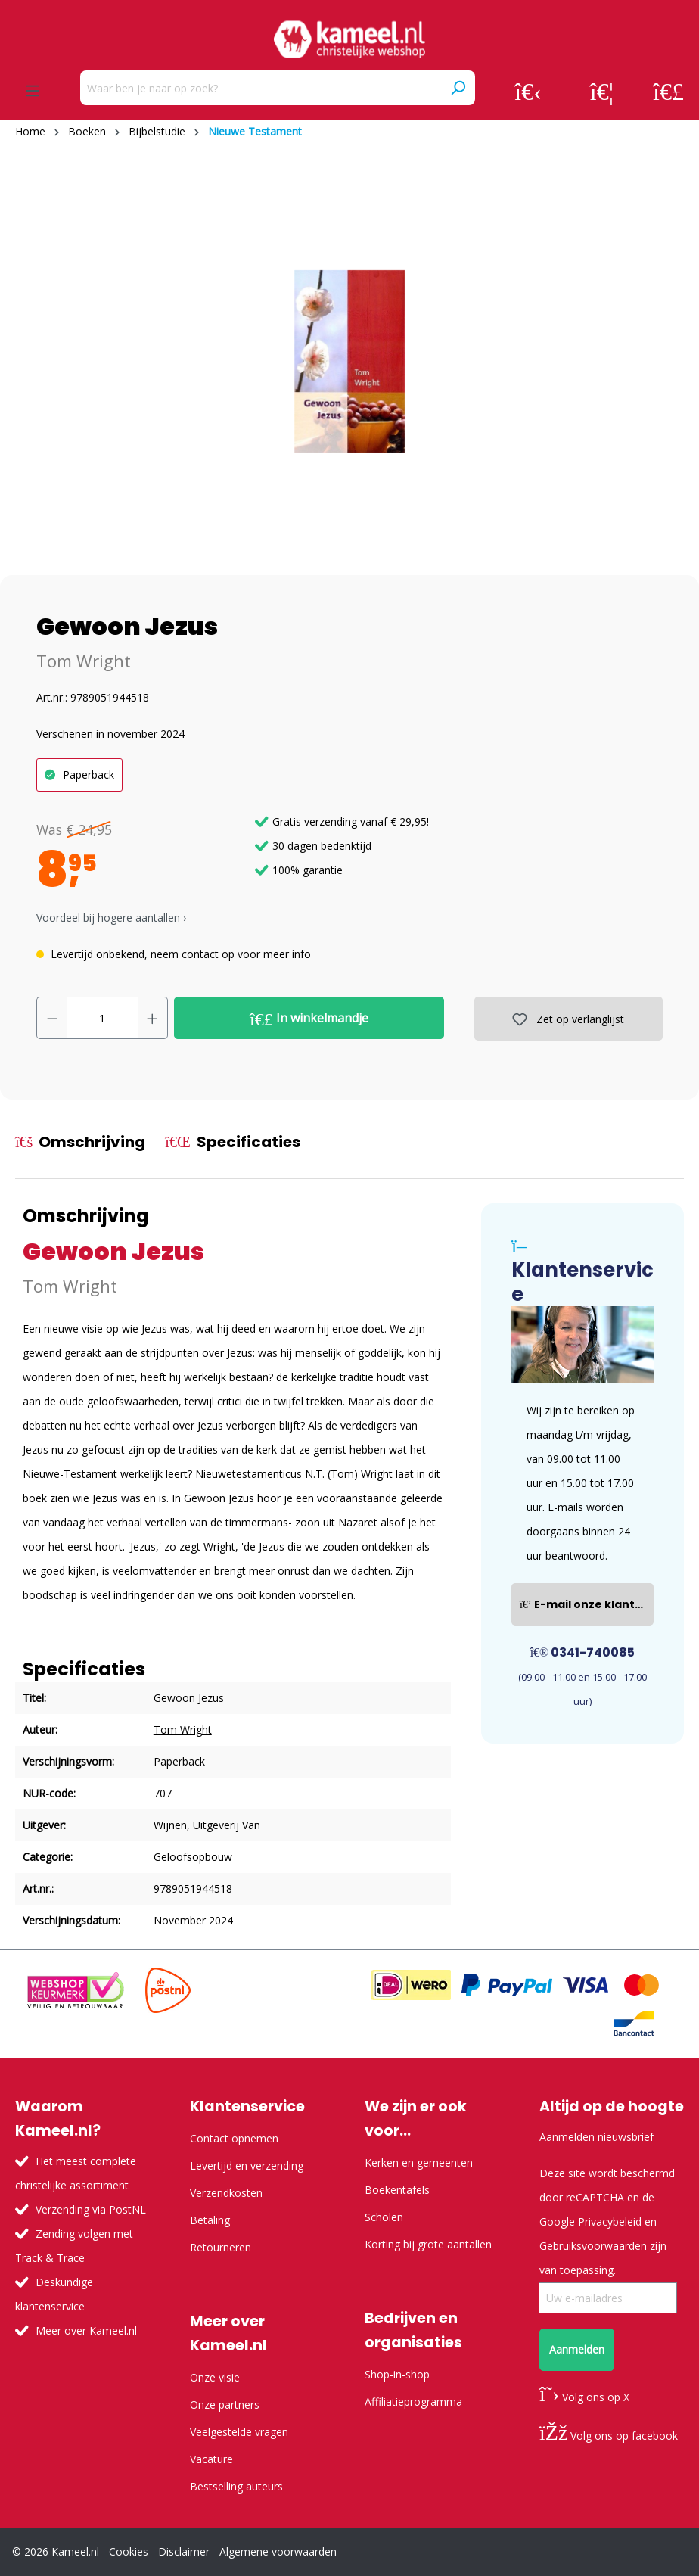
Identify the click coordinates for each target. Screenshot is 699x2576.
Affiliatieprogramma (413, 2401)
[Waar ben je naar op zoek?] (260, 87)
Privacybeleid (610, 2221)
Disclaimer (184, 2551)
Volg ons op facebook (608, 2435)
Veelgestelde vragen (239, 2432)
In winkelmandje (309, 1019)
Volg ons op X (584, 2397)
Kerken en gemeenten (419, 2162)
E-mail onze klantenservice (587, 1604)
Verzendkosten (226, 2193)
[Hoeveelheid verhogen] (153, 1018)
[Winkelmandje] (668, 91)
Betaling (210, 2220)
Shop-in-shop (397, 2374)
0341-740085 (582, 1652)
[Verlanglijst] (602, 90)
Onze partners (224, 2404)
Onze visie (215, 2377)
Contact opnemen (234, 2138)
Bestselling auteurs (236, 2486)
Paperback (88, 774)
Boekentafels (397, 2189)
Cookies (128, 2551)
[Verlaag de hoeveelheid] (52, 1018)
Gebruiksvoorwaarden (593, 2245)
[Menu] (32, 90)
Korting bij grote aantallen (428, 2244)
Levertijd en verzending (246, 2165)
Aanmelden (576, 2349)
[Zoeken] (457, 87)
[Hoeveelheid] (102, 1018)
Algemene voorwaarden (278, 2551)
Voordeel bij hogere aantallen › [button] (111, 917)
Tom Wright (83, 661)
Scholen (384, 2217)
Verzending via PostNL (91, 2209)
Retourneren (220, 2247)
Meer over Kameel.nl (86, 2330)
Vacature (211, 2459)
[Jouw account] (528, 90)
